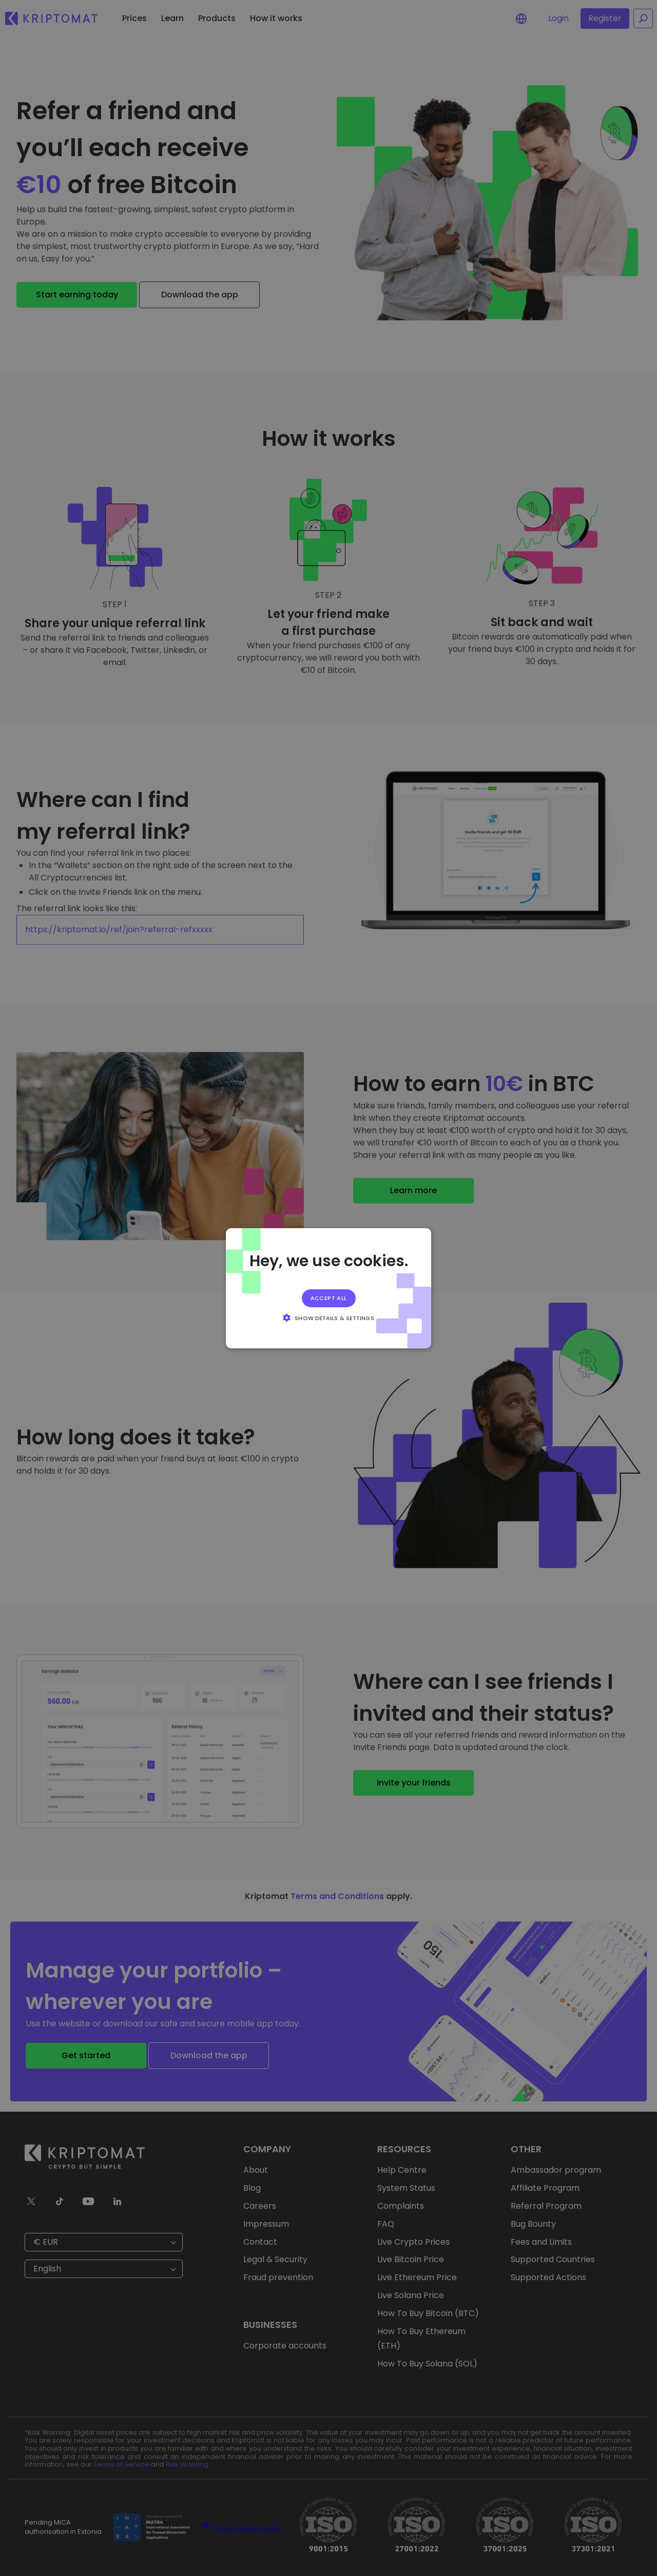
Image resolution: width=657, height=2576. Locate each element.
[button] (328, 1317)
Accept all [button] (329, 1297)
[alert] (328, 1288)
